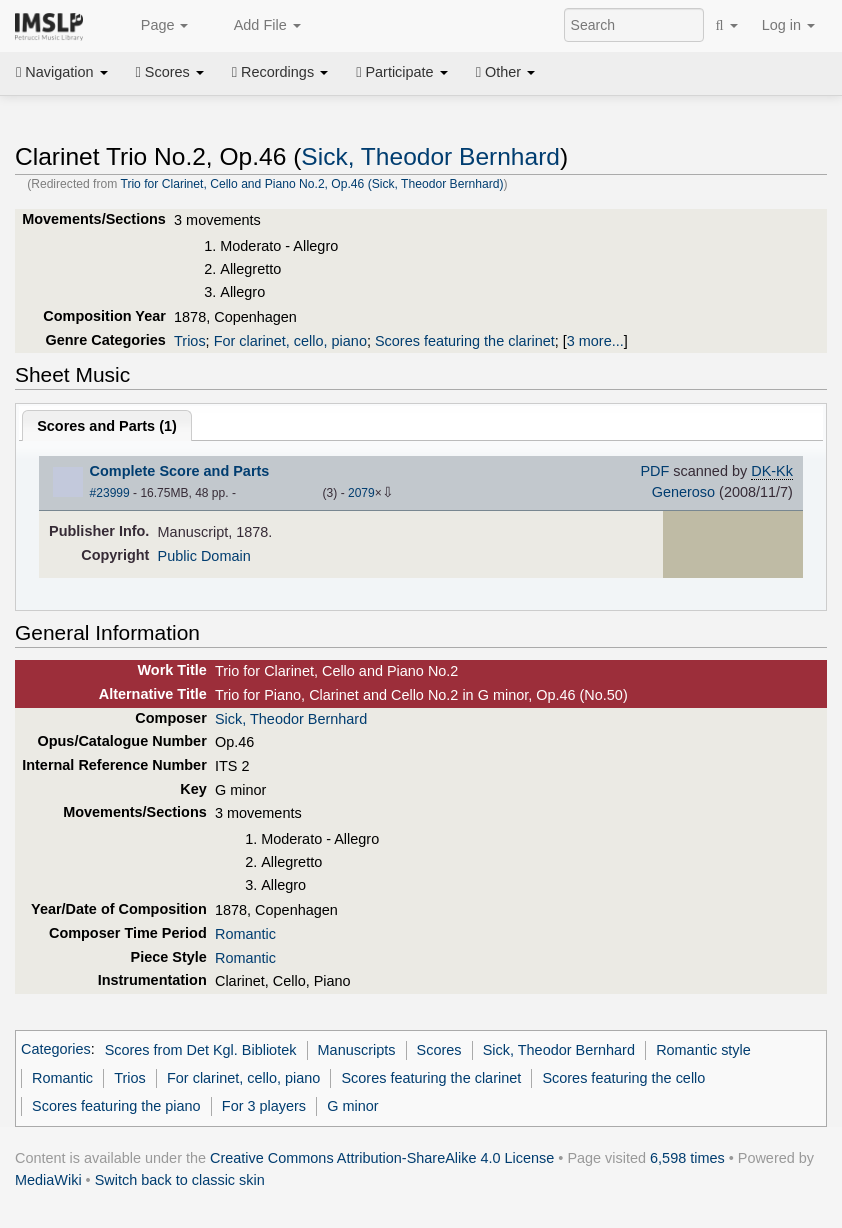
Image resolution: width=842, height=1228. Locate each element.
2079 (361, 493)
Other (505, 72)
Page (154, 26)
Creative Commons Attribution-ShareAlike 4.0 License (382, 1158)
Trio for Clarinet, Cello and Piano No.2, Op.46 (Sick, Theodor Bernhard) (311, 184)
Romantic (245, 934)
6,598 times (687, 1158)
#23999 (110, 493)
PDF (654, 471)
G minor (352, 1106)
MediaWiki (48, 1180)
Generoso (683, 492)
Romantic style (703, 1050)
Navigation (62, 72)
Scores (170, 72)
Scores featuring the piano (116, 1106)
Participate (402, 72)
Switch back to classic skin (180, 1180)
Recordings (280, 72)
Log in (788, 25)
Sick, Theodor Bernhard (430, 156)
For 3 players (264, 1106)
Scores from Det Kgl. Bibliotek (201, 1050)
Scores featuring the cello (623, 1078)
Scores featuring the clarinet (465, 341)
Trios (190, 341)
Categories (56, 1050)
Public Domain (204, 556)
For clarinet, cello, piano (290, 341)
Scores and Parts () (107, 426)
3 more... (595, 341)
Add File (256, 26)
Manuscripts (357, 1050)
